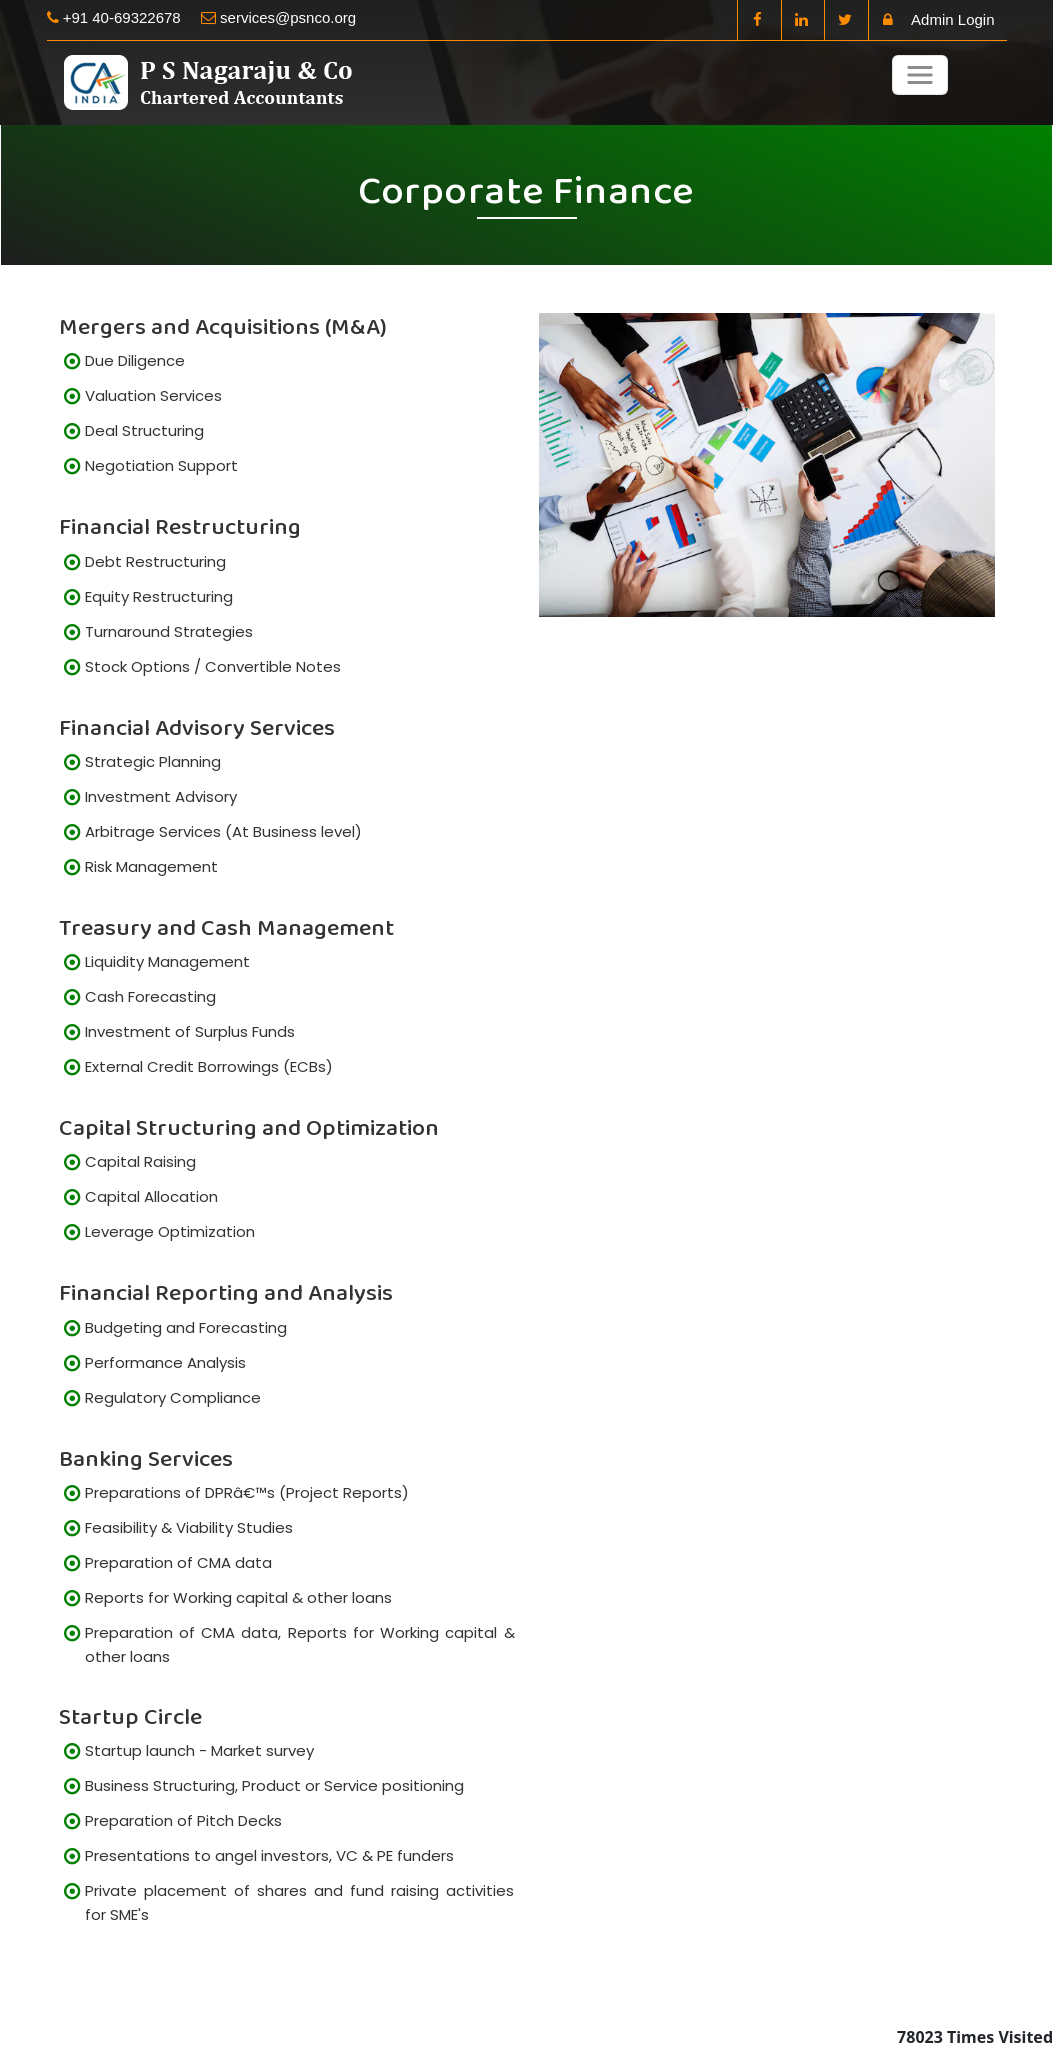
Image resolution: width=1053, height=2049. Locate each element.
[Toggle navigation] (920, 75)
